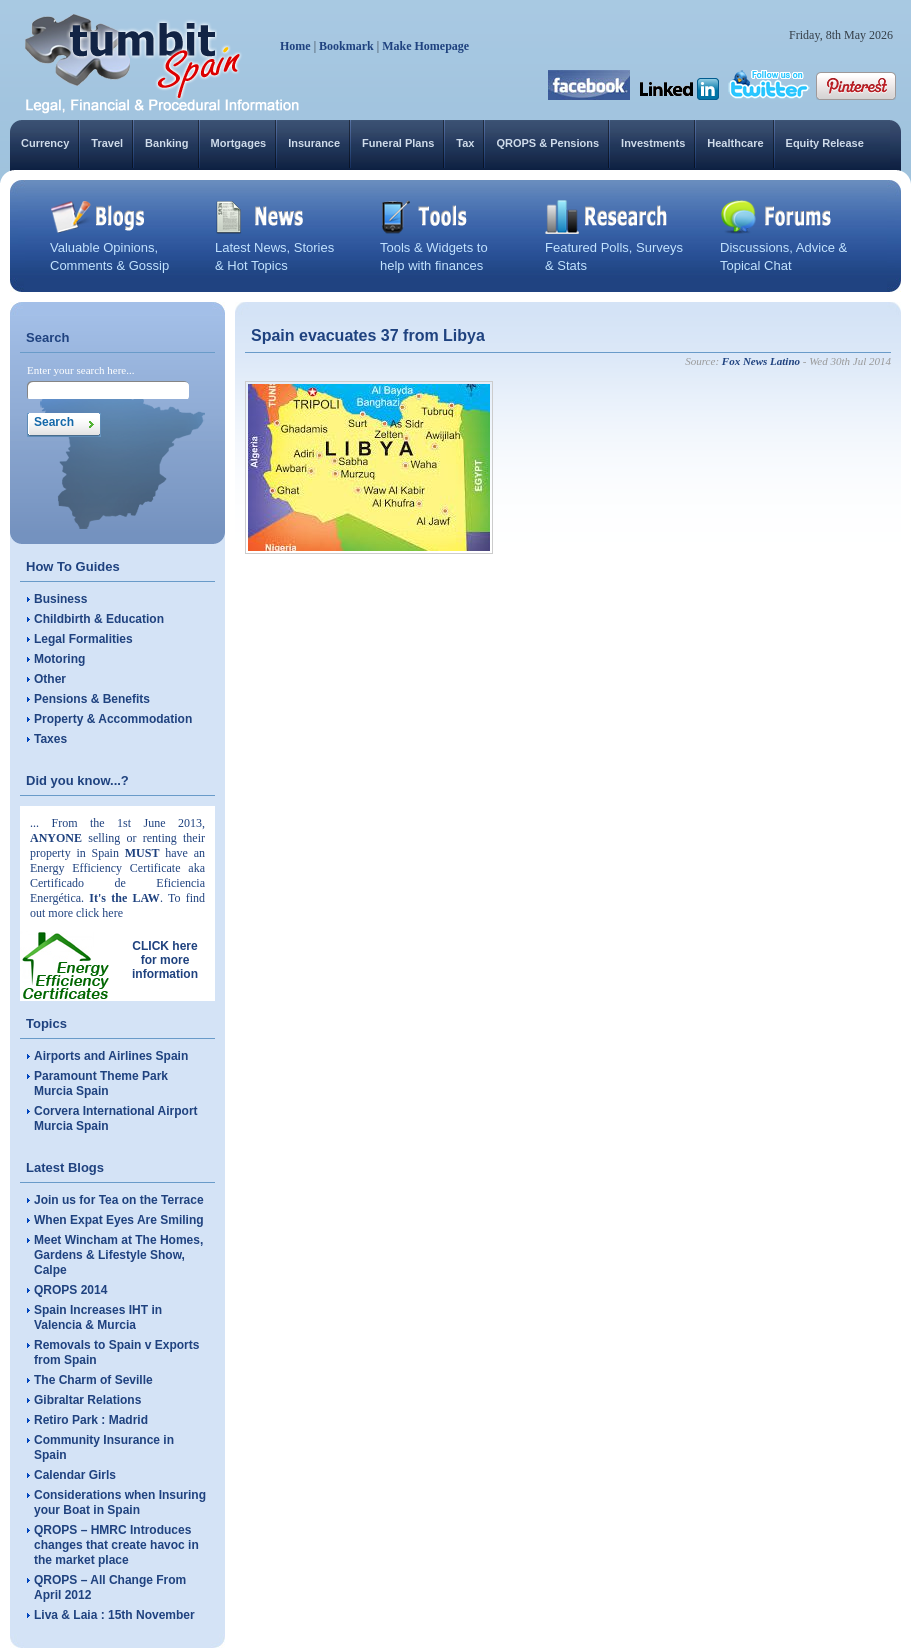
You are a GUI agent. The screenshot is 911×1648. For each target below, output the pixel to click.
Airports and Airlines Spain (111, 1056)
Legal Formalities (83, 639)
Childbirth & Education (99, 619)
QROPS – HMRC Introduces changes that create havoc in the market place (116, 1545)
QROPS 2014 (70, 1290)
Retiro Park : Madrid (91, 1420)
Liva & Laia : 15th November (114, 1615)
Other (50, 679)
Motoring (59, 659)
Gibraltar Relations (87, 1400)
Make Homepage (425, 46)
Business (60, 599)
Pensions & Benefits (92, 699)
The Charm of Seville (93, 1380)
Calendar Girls (75, 1475)
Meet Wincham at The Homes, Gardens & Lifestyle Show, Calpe (118, 1255)
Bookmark (346, 46)
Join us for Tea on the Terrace (119, 1200)
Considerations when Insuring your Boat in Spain (120, 1502)
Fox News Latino (761, 361)
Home (295, 46)
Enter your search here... (81, 370)
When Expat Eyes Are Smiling (119, 1220)
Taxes (50, 739)
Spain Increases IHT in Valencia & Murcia (98, 1317)
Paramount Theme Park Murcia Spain (101, 1083)
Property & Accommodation (113, 719)
